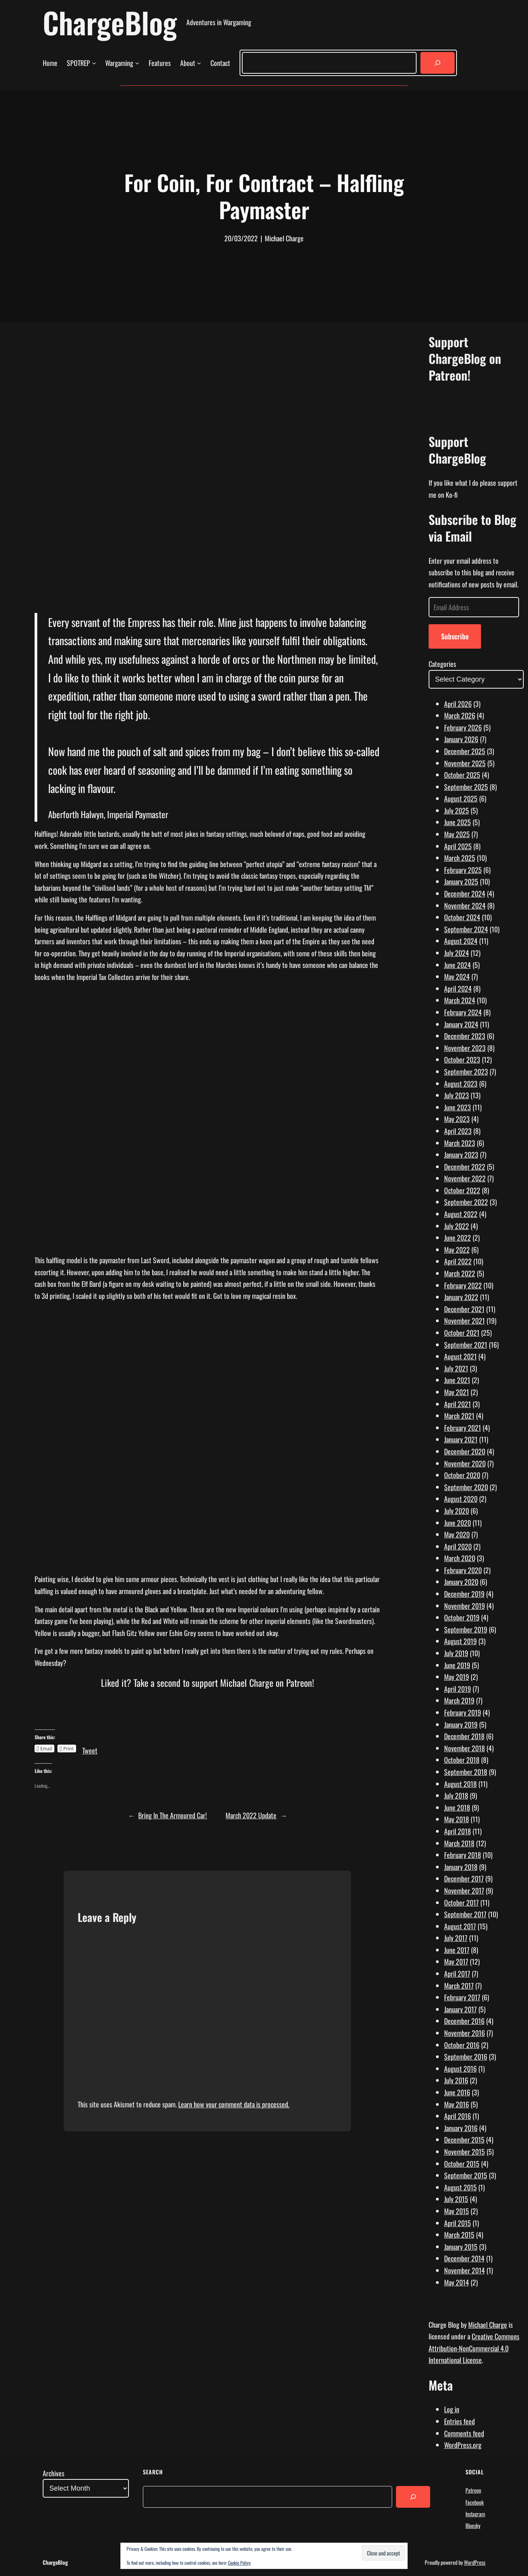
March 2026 (459, 715)
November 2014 (464, 2270)
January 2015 (461, 2247)
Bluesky (472, 2525)
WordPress (474, 2562)
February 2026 (463, 727)
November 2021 (464, 1321)
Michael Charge (487, 2325)
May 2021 (456, 1392)
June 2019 (457, 1665)
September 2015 (465, 2175)
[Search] (437, 63)
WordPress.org (462, 2445)
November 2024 (465, 905)
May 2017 (456, 1961)
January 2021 (461, 1439)
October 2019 (461, 1617)
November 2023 (465, 1048)
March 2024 (459, 1000)
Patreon (473, 2490)
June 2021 (457, 1380)
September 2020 (466, 1487)
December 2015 (464, 2140)
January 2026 (461, 739)
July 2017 (455, 1938)
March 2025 (459, 858)
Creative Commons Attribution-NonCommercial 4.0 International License (474, 2348)
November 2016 (464, 2033)
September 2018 (465, 1772)
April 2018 (457, 1831)
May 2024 (457, 976)
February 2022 (463, 1285)
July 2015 (456, 2199)
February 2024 (463, 1012)
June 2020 (457, 1523)
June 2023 (457, 1107)
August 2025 (461, 798)
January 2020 (461, 1582)
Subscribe (455, 636)
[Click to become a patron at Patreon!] (207, 1717)
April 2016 (457, 2116)
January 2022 (461, 1297)
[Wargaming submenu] (137, 63)
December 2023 (464, 1036)
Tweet (89, 1748)
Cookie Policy (239, 2562)
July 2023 (456, 1095)
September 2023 (466, 1071)
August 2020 (461, 1499)
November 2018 (464, 1748)
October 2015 (461, 2164)
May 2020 (457, 1534)
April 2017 (457, 1973)
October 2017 (461, 1902)
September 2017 (465, 1914)
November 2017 (464, 1890)
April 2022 (458, 1261)
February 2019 (462, 1712)
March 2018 (459, 1843)
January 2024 (461, 1024)
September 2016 (465, 2056)
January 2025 (461, 881)
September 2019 (465, 1629)
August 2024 (461, 941)
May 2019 (456, 1677)
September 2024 (466, 929)
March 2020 (459, 1558)
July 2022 (456, 1226)
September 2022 (466, 1202)
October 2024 (462, 917)
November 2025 (465, 763)
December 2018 (464, 1736)
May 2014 (456, 2282)
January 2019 (461, 1724)
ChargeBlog (110, 22)
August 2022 (461, 1214)
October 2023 (462, 1059)
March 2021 (459, 1416)
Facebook (474, 2502)
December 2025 (464, 751)
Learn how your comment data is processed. (233, 2104)
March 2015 (459, 2235)
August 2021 (460, 1356)
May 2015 (456, 2211)
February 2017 (462, 1997)
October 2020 (462, 1475)
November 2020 (465, 1463)
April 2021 (457, 1404)
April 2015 (457, 2223)
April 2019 (457, 1689)
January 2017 (460, 2009)
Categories (442, 664)
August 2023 (461, 1084)
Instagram (475, 2514)
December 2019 (464, 1594)
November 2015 (464, 2152)
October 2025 (462, 775)
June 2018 (457, 1807)
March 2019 (459, 1700)
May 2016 (456, 2104)
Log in (451, 2409)
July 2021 (456, 1368)
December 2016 (464, 2021)
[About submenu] (199, 63)
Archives (53, 2473)
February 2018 (462, 1855)
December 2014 (464, 2258)
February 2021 (462, 1428)
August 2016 (460, 2069)
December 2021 (464, 1309)
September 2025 (466, 787)
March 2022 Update (251, 1815)
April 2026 (458, 704)
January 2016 (461, 2128)
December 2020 (464, 1451)
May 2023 (457, 1119)
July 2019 (456, 1653)
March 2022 (459, 1273)
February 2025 (463, 870)
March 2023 (459, 1143)
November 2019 (464, 1606)
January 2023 (461, 1155)
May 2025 (457, 834)
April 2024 (458, 988)
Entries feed (459, 2421)
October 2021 (461, 1333)
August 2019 (460, 1641)
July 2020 (456, 1511)
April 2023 (458, 1131)
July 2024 (456, 953)
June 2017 (456, 1950)
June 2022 (457, 1238)
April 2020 (458, 1546)
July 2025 (456, 810)
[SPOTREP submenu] (94, 63)
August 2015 (460, 2187)
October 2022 (462, 1190)
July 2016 (456, 2080)
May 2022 (457, 1250)
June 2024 (457, 965)
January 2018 (461, 1867)
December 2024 (464, 893)
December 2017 (464, 1878)
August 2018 (460, 1784)
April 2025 (458, 846)
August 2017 (460, 1926)
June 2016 (457, 2092)
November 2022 (465, 1178)
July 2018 (456, 1795)
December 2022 (464, 1167)
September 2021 (465, 1345)
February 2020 (463, 1570)
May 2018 (456, 1819)
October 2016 (461, 2045)
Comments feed (464, 2433)
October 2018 (461, 1760)
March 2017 (459, 1985)
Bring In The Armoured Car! (172, 1815)
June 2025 (457, 822)
